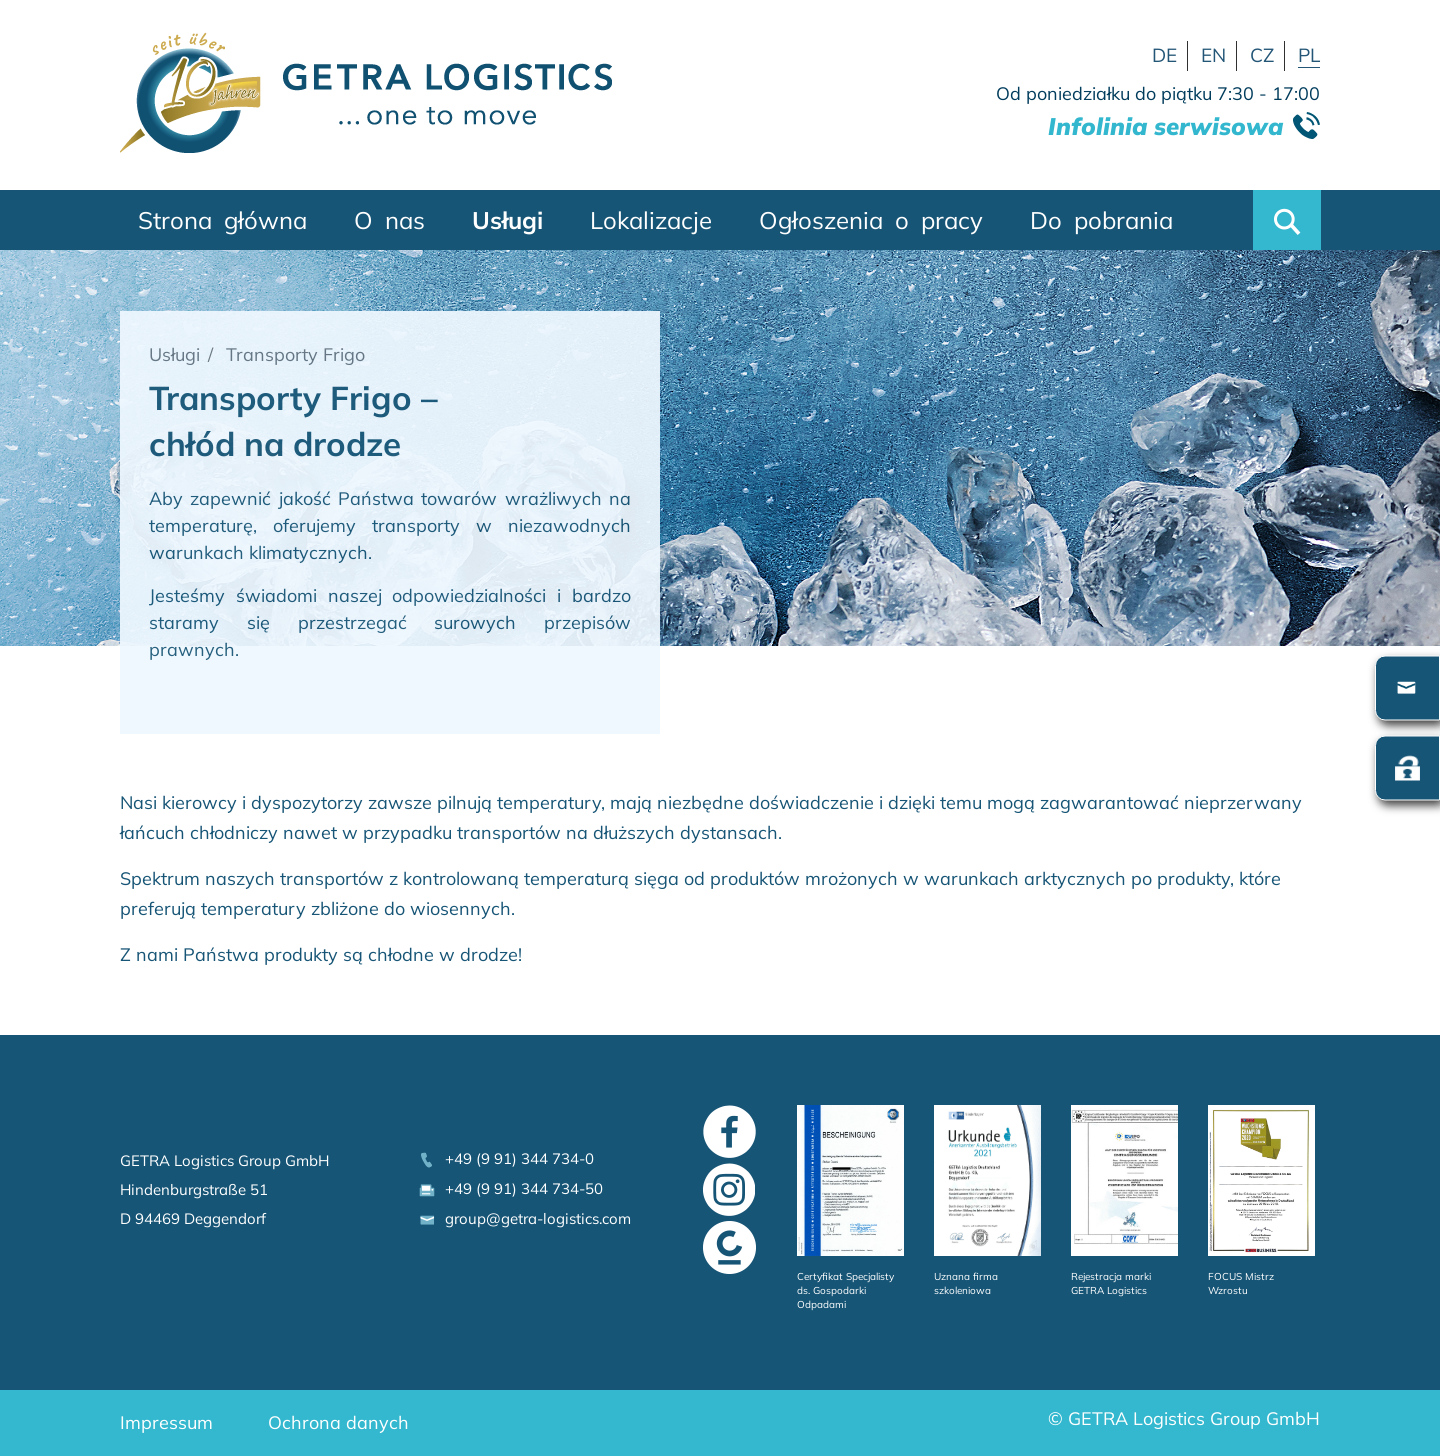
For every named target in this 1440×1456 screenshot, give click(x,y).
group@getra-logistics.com (524, 1218)
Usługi (507, 220)
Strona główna (222, 220)
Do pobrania (1101, 220)
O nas (389, 220)
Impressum (166, 1422)
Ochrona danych (338, 1422)
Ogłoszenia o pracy (871, 220)
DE (1164, 55)
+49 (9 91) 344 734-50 (510, 1188)
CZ (1262, 55)
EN (1213, 55)
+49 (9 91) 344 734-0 (505, 1158)
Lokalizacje (651, 220)
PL (1309, 55)
